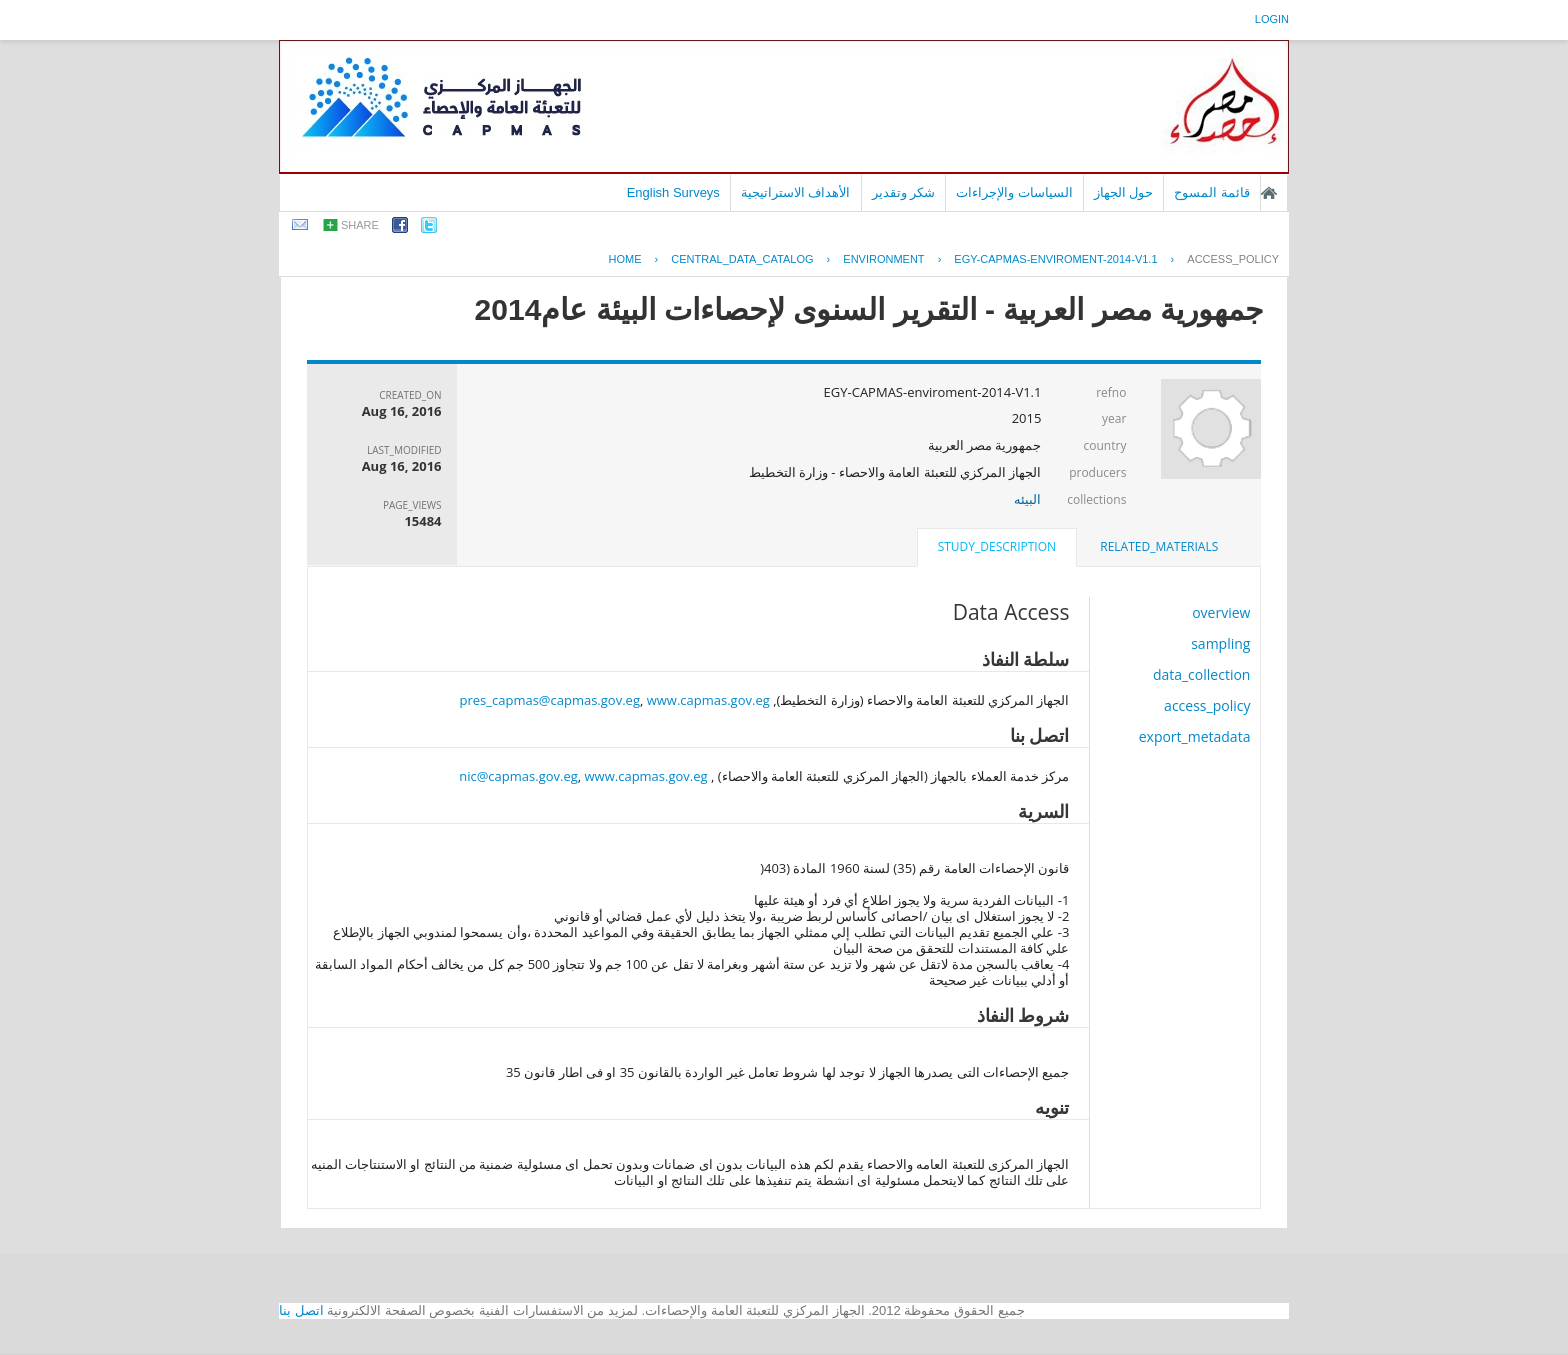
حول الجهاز (1124, 192)
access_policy (1233, 259)
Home (625, 259)
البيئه (1027, 499)
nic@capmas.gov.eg (518, 776)
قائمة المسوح (1212, 192)
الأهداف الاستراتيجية (796, 192)
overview (1221, 612)
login (1272, 19)
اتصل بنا (301, 1310)
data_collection (1202, 674)
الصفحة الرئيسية (1269, 193)
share (360, 225)
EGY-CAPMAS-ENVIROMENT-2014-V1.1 (1055, 259)
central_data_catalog (742, 259)
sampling (1220, 643)
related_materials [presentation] (1159, 546)
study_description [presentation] (997, 546)
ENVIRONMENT (883, 259)
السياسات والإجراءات (1014, 192)
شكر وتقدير (904, 192)
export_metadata (1195, 736)
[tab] (1159, 547)
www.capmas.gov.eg (708, 700)
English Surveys (673, 192)
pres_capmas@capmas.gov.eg (550, 700)
